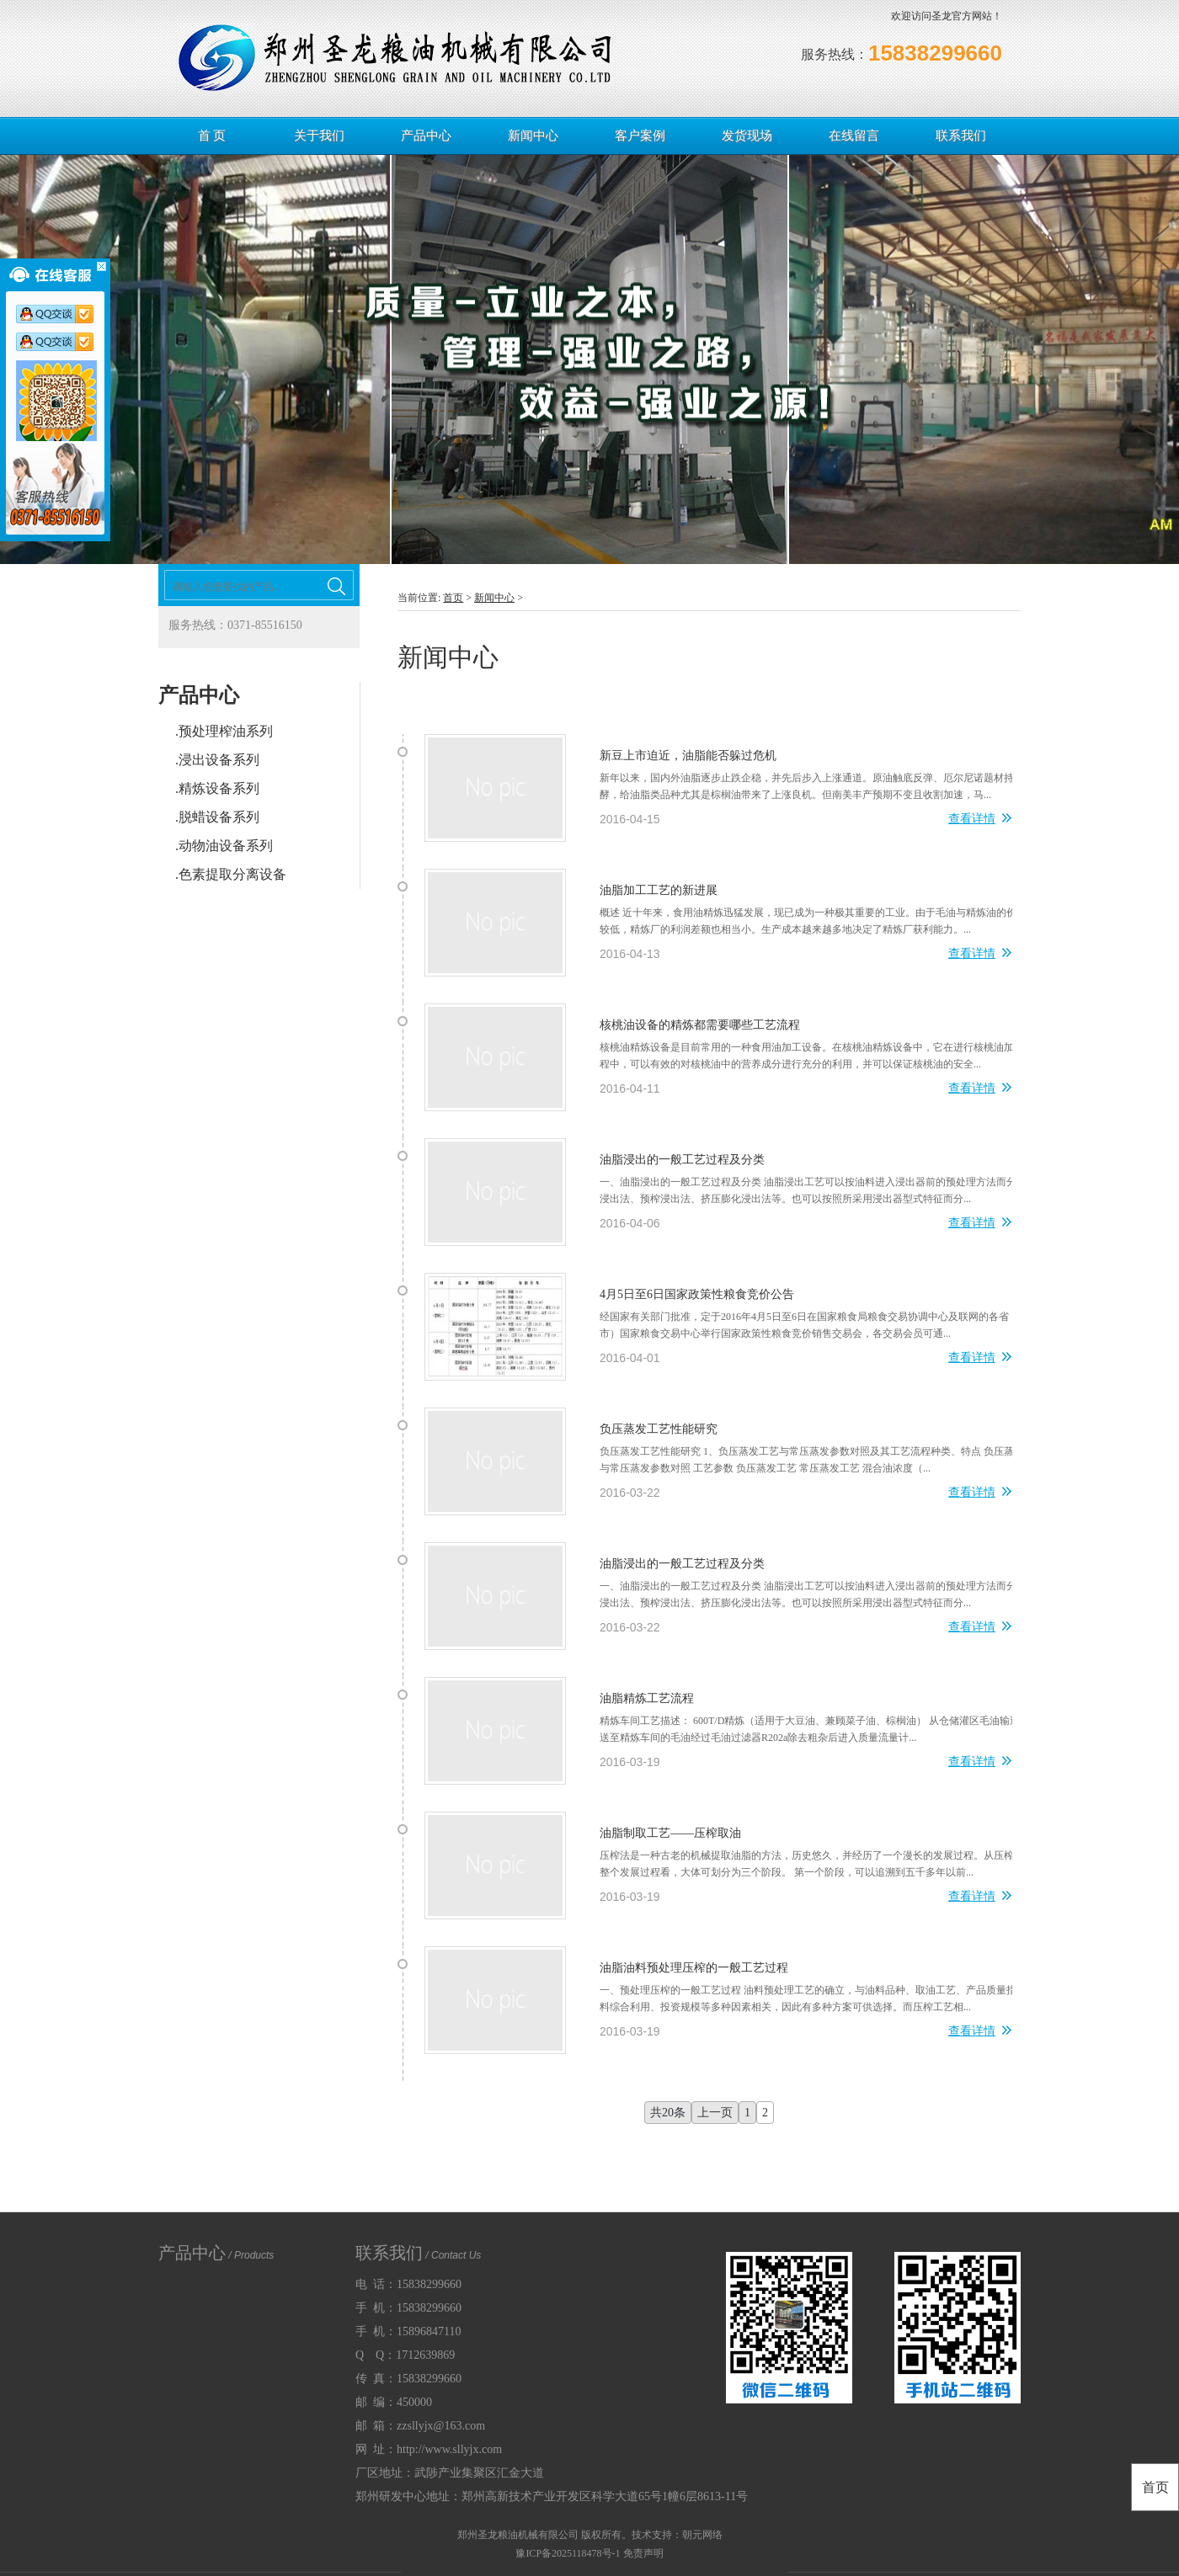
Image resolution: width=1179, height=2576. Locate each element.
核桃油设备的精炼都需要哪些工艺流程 (700, 1025)
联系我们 (961, 135)
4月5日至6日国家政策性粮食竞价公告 (697, 1294)
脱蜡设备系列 (219, 817)
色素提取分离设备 (232, 874)
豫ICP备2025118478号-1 (567, 2553)
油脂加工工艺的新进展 (659, 890)
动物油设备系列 (226, 845)
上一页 (715, 2112)
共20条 (668, 2112)
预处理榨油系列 (226, 731)
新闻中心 (533, 135)
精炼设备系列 (219, 788)
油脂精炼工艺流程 (647, 1698)
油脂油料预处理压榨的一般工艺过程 (694, 1967)
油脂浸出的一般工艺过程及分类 (682, 1159)
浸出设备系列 (219, 760)
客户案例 (640, 135)
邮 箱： (420, 2425)
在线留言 (854, 135)
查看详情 (980, 820)
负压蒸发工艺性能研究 (659, 1429)
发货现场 (747, 135)
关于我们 (319, 135)
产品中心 (426, 135)
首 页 (212, 135)
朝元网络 (702, 2535)
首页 (453, 598)
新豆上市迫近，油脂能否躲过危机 (688, 755)
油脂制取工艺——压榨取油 (670, 1833)
